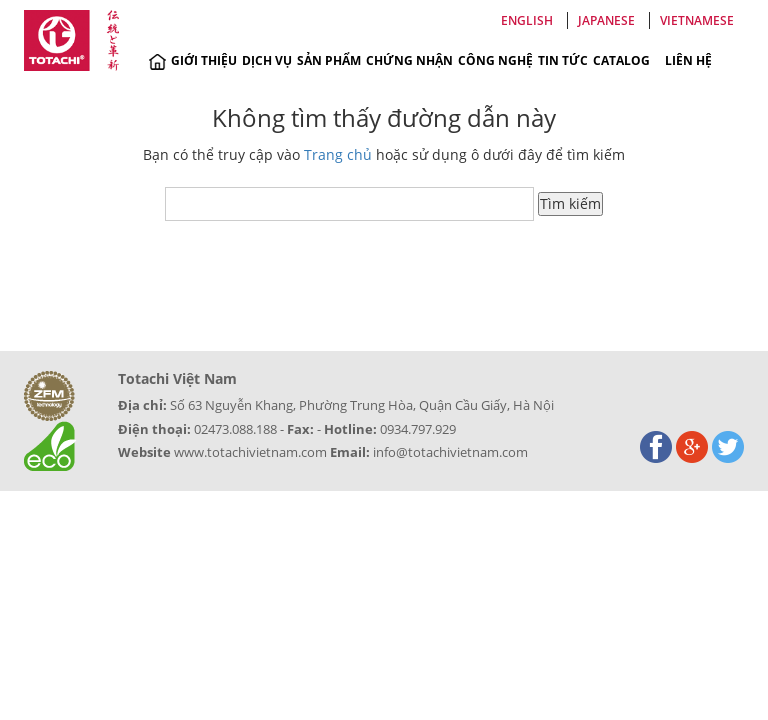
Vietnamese (697, 20)
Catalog (621, 60)
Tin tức (563, 60)
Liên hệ (688, 60)
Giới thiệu (204, 60)
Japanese (606, 20)
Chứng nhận (409, 60)
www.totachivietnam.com (250, 452)
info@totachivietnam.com (450, 452)
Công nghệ (495, 60)
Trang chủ (338, 154)
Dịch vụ (267, 60)
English (527, 20)
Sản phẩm (329, 60)
